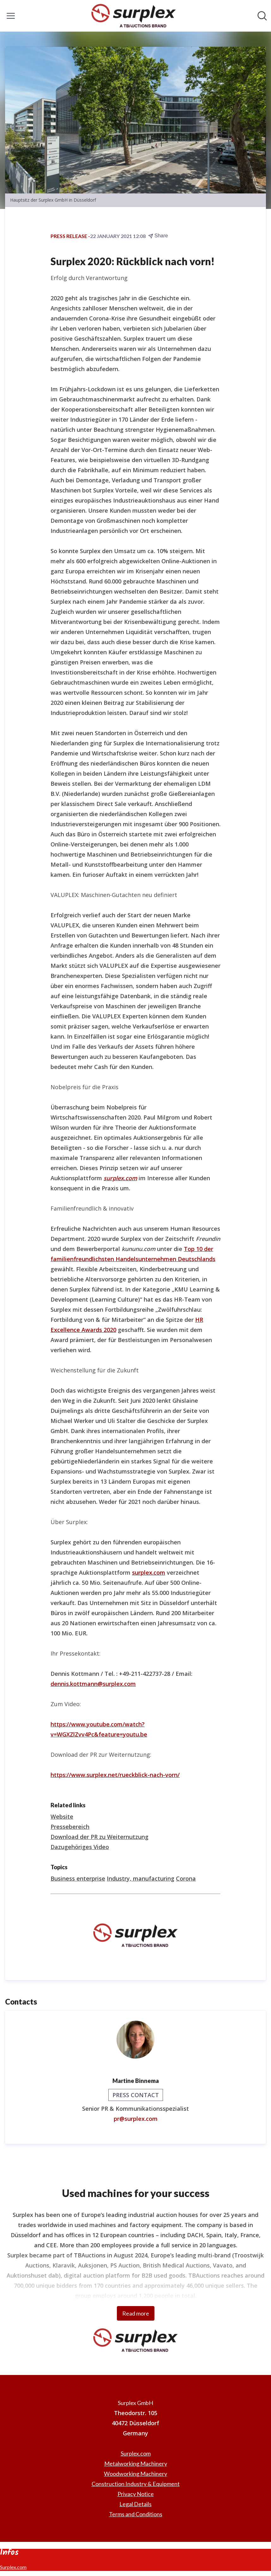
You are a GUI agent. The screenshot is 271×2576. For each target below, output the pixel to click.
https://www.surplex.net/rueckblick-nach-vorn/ (115, 1775)
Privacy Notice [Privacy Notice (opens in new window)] (135, 2493)
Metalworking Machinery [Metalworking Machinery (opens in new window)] (135, 2463)
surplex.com (148, 1572)
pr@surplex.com (136, 2118)
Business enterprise (78, 1878)
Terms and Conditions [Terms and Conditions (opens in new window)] (135, 2514)
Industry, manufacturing (140, 1878)
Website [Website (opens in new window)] (62, 1816)
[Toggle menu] (11, 15)
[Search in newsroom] (262, 16)
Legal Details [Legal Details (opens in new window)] (135, 2503)
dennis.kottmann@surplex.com (93, 1684)
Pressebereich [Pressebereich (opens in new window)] (70, 1826)
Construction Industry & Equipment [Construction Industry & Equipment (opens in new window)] (136, 2483)
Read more (135, 2313)
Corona (186, 1878)
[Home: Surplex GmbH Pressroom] (133, 16)
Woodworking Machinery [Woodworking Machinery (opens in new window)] (135, 2473)
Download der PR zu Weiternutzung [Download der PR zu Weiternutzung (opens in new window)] (99, 1836)
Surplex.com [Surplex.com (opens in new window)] (136, 2453)
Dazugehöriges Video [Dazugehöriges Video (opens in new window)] (80, 1847)
